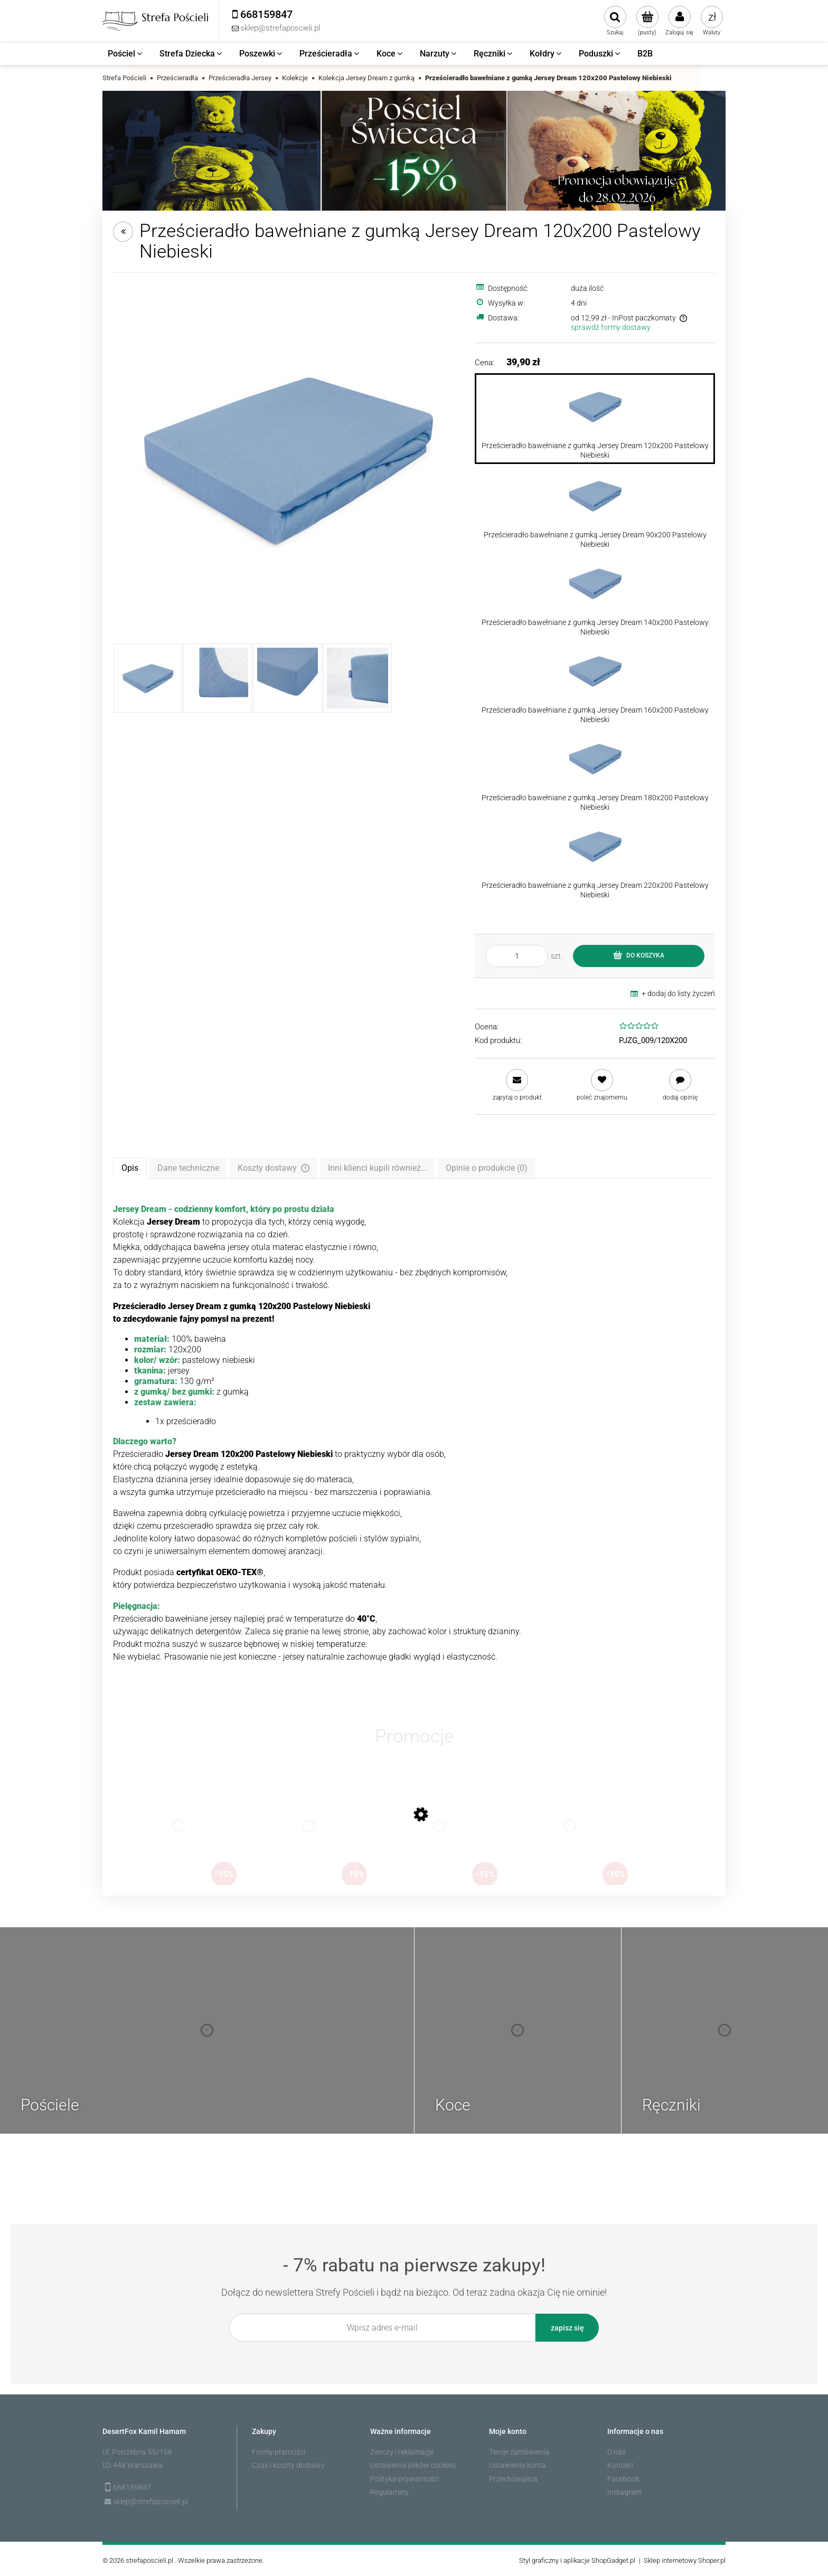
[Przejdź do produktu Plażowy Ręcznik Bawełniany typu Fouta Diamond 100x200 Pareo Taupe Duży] (309, 1836)
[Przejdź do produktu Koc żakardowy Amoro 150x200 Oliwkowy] (439, 1836)
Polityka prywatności (404, 2479)
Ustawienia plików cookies (413, 2465)
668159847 (132, 2487)
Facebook (623, 2479)
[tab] (130, 1167)
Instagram (624, 2492)
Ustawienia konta (517, 2465)
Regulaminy (389, 2492)
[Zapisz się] (567, 2328)
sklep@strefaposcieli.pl (150, 2501)
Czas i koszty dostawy (288, 2465)
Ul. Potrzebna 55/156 (137, 2452)
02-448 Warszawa (132, 2465)
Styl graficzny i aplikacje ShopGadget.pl (577, 2560)
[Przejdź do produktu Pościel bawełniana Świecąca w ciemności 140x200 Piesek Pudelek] (570, 1836)
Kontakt (620, 2465)
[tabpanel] (414, 1433)
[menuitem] (125, 54)
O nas (616, 2452)
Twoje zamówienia (519, 2452)
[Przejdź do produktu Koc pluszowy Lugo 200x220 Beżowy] (178, 1836)
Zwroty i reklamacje (402, 2452)
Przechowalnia (513, 2479)
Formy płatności (278, 2452)
